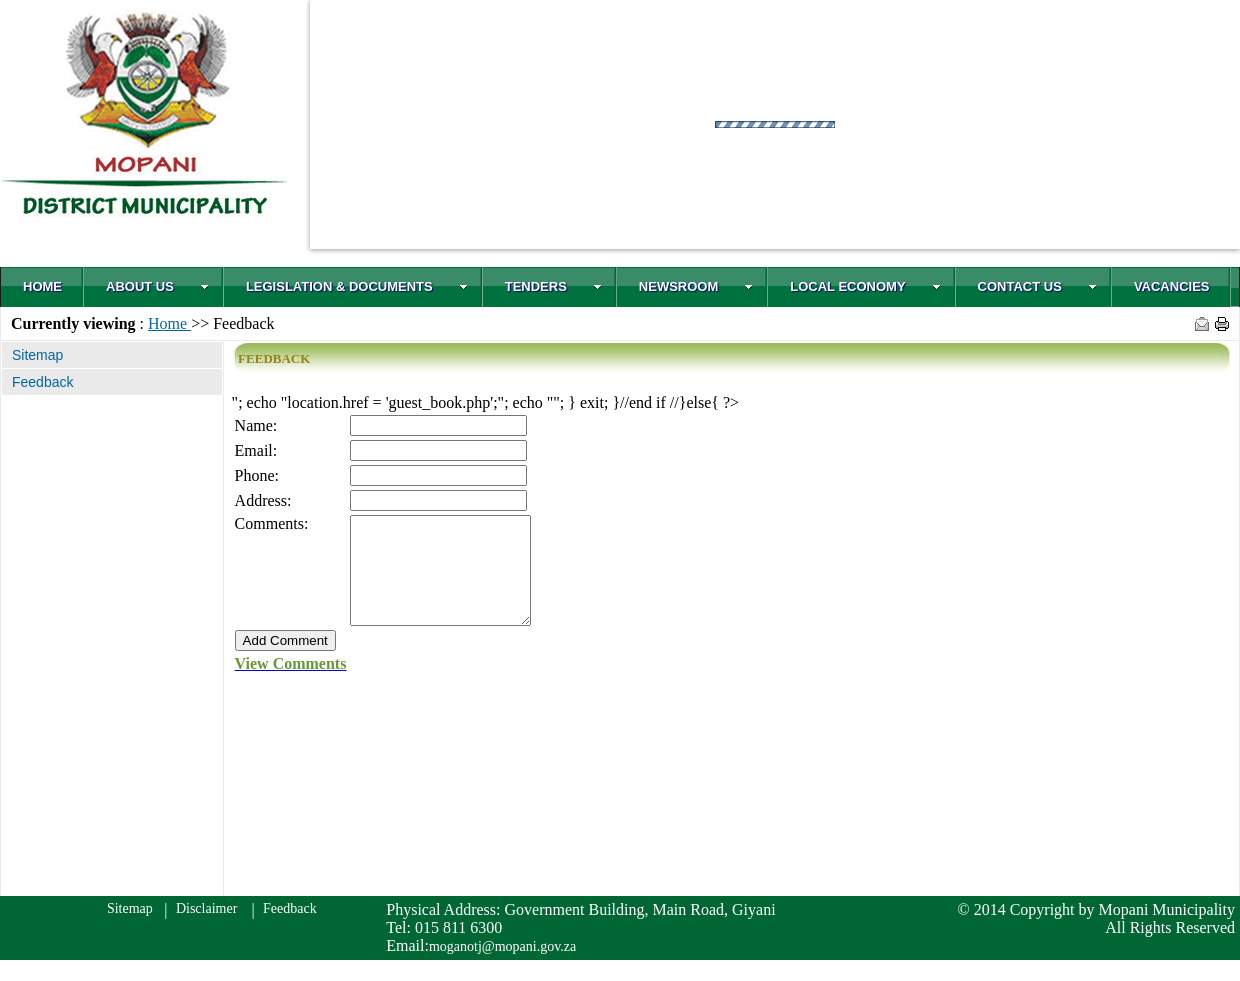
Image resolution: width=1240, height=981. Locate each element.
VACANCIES (1172, 286)
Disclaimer (204, 929)
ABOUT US (157, 286)
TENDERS (553, 286)
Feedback (288, 929)
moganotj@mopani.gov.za (502, 967)
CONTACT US (1037, 286)
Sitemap (127, 929)
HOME (42, 286)
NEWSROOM (696, 286)
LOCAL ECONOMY (865, 286)
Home (169, 323)
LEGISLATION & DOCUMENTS (357, 286)
